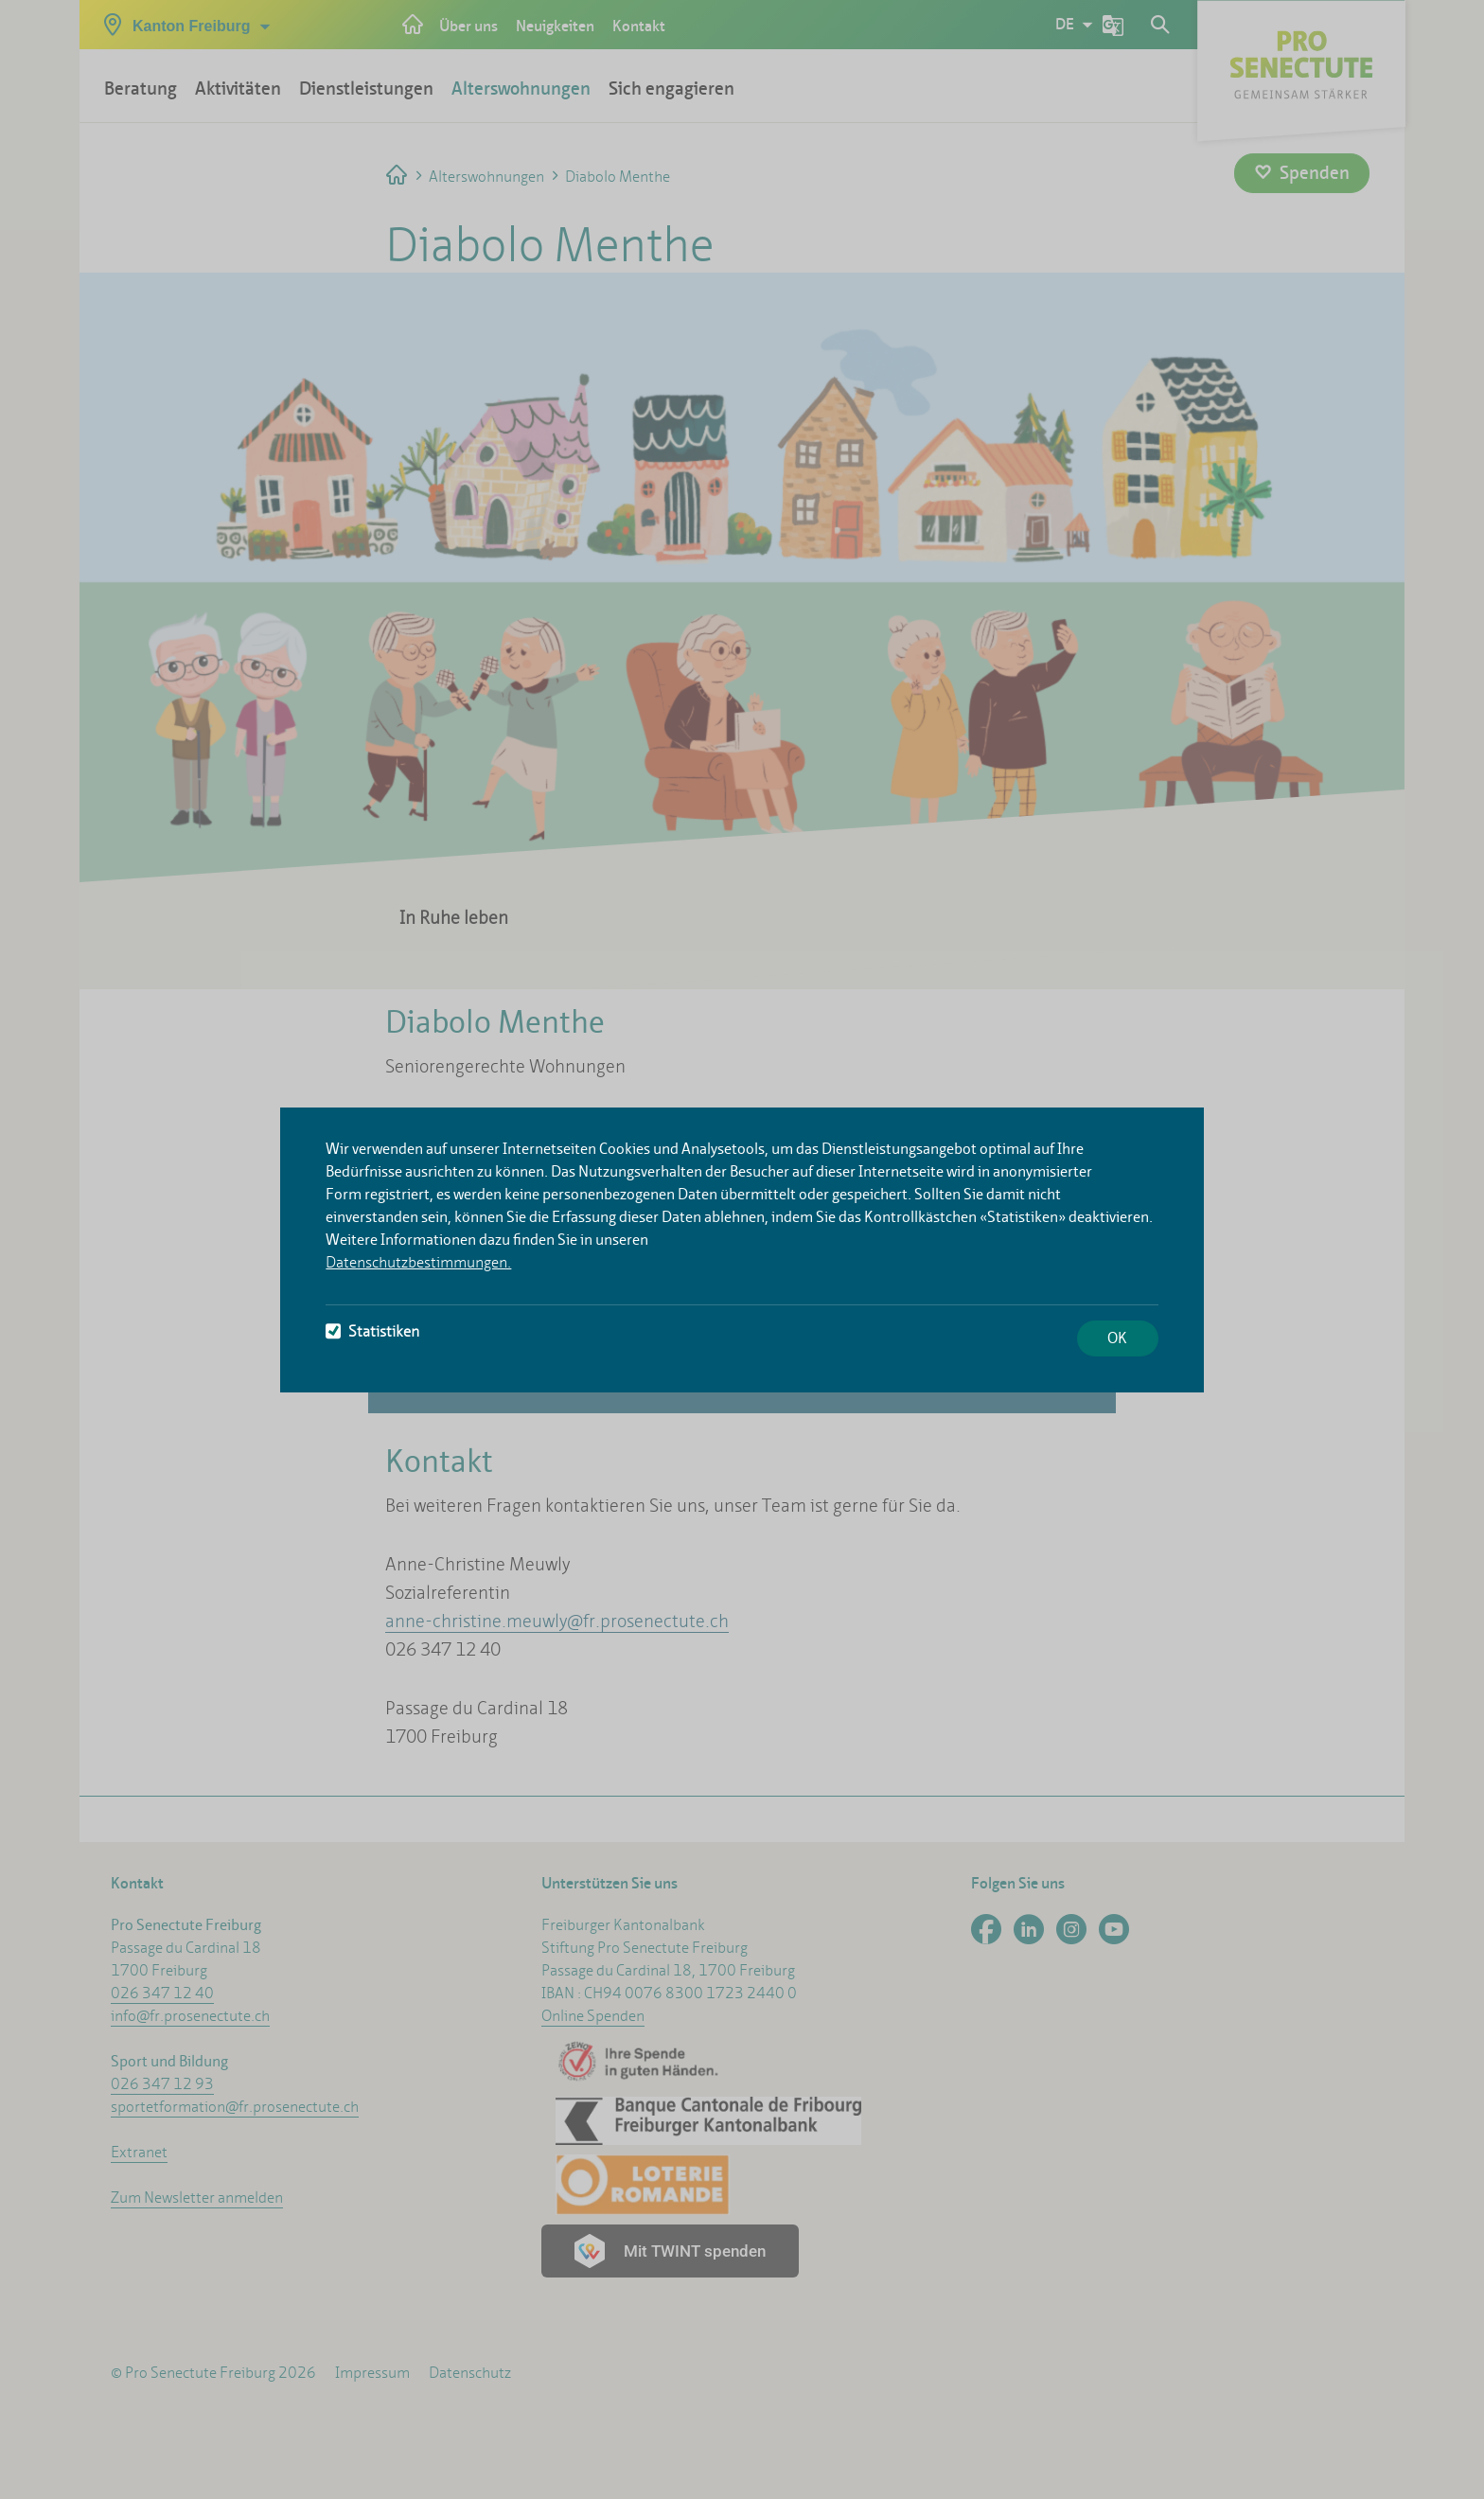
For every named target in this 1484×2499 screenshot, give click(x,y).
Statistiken (372, 1331)
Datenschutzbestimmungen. (418, 1262)
